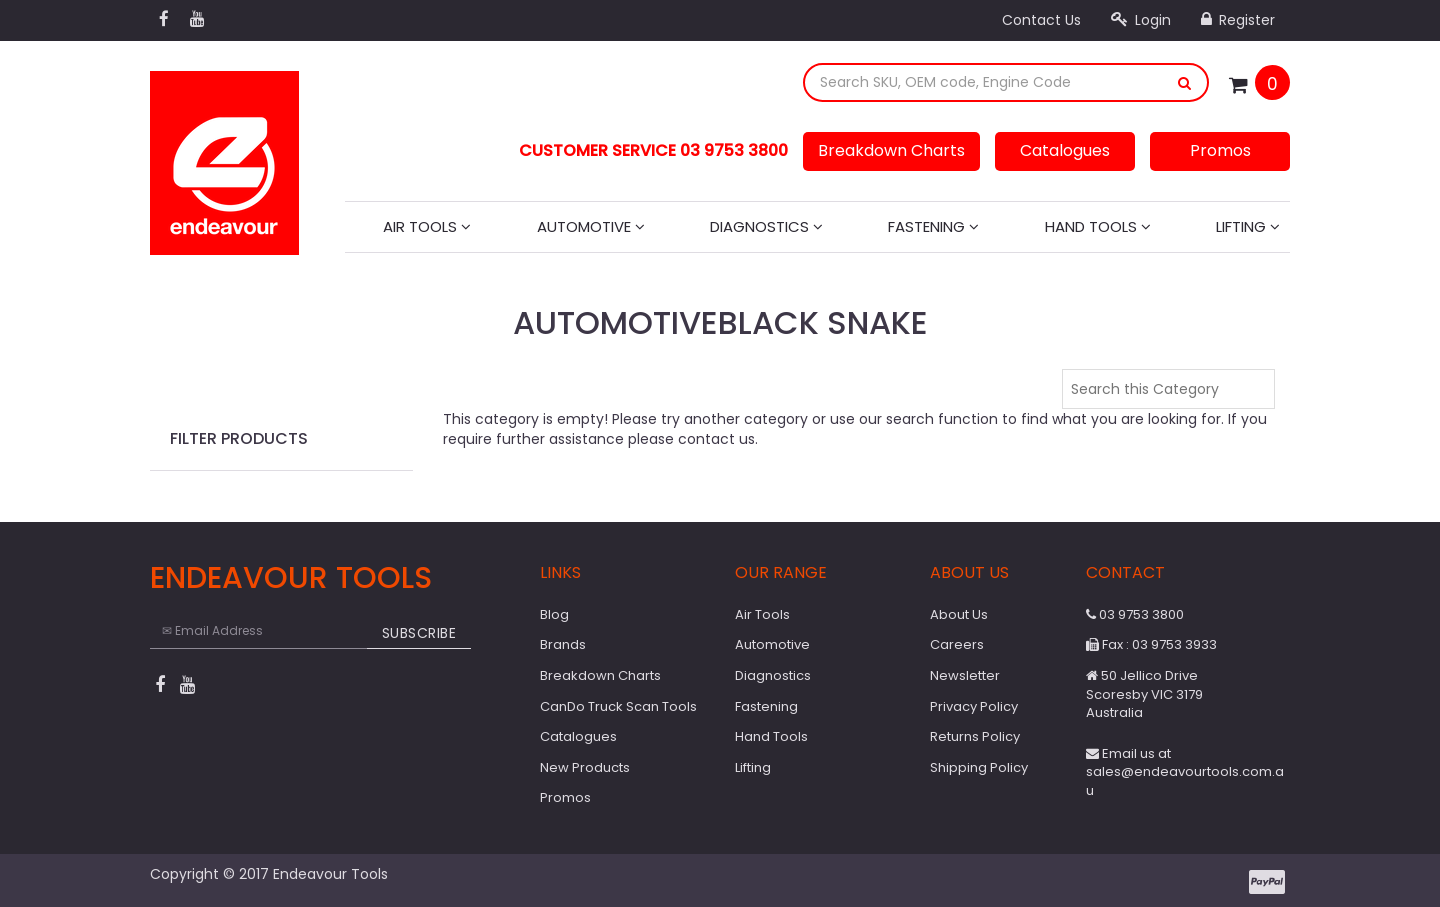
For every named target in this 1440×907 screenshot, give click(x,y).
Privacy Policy (974, 706)
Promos (1220, 150)
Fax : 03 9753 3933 (1151, 644)
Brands (563, 644)
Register (1238, 20)
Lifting (1248, 226)
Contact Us (1041, 20)
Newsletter (965, 675)
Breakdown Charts (891, 150)
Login (1141, 20)
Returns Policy (975, 736)
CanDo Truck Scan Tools (618, 706)
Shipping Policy (979, 767)
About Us (959, 614)
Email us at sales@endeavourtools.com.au (1185, 772)
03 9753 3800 (1135, 614)
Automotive (591, 226)
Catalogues (1065, 150)
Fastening (933, 226)
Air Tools (427, 226)
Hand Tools (1098, 226)
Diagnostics (766, 226)
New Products (585, 767)
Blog (554, 614)
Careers (957, 644)
